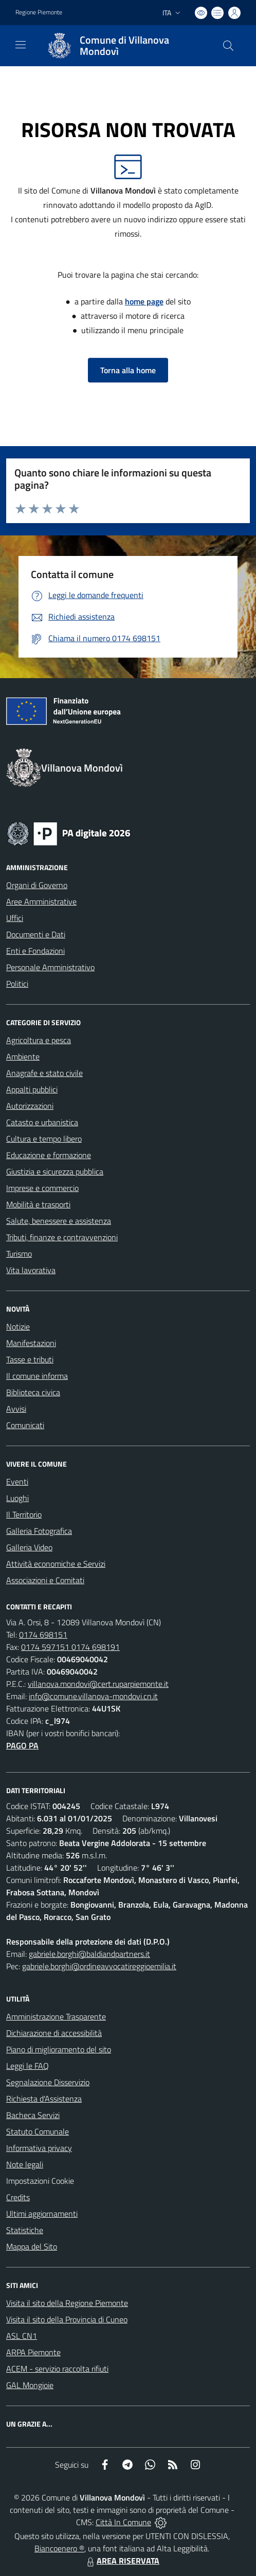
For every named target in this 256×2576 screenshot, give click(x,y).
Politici (17, 983)
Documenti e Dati (35, 934)
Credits (18, 2197)
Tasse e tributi (29, 1359)
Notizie (18, 1326)
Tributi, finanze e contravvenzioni (62, 1237)
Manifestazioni (31, 1343)
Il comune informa (37, 1376)
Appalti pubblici (32, 1089)
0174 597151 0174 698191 (70, 1647)
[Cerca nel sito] (228, 45)
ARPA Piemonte (33, 2352)
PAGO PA (22, 1745)
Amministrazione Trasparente (56, 2016)
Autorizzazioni (29, 1106)
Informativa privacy (39, 2148)
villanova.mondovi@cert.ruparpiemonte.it (98, 1684)
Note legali (24, 2164)
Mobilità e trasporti (38, 1204)
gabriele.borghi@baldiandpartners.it (89, 1954)
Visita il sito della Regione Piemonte (67, 2303)
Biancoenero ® (59, 2548)
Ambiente (23, 1056)
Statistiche (24, 2230)
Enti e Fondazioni (35, 951)
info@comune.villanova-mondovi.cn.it (93, 1696)
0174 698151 (43, 1634)
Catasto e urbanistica (42, 1122)
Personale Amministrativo (50, 967)
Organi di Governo (36, 885)
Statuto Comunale (37, 2131)
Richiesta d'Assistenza (44, 2098)
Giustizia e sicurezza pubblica (54, 1171)
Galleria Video (29, 1547)
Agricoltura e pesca (38, 1040)
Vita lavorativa (31, 1270)
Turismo (19, 1253)
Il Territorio (24, 1514)
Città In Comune (123, 2522)
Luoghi (17, 1498)
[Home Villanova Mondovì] (123, 46)
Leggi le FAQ (27, 2066)
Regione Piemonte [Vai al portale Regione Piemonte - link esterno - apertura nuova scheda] (38, 12)
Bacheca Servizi (33, 2115)
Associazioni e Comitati (45, 1580)
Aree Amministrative (41, 901)
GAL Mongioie (29, 2385)
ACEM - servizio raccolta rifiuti (57, 2368)
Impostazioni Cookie (40, 2181)
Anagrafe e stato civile (44, 1073)
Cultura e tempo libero (44, 1138)
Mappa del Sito (31, 2246)
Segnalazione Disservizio (47, 2082)
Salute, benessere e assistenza (58, 1221)
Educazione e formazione (48, 1155)
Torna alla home (128, 370)
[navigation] (20, 45)
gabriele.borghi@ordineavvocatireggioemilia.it (99, 1966)
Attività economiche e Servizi (55, 1564)
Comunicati (25, 1425)
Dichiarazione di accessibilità (54, 2033)
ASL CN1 (21, 2336)
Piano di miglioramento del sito (58, 2049)
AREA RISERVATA (121, 2560)
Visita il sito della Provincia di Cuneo (66, 2319)
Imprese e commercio (42, 1188)
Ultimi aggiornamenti (42, 2213)
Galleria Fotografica (39, 1531)
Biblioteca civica (33, 1392)
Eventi (17, 1481)
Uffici (14, 918)
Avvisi (16, 1408)
